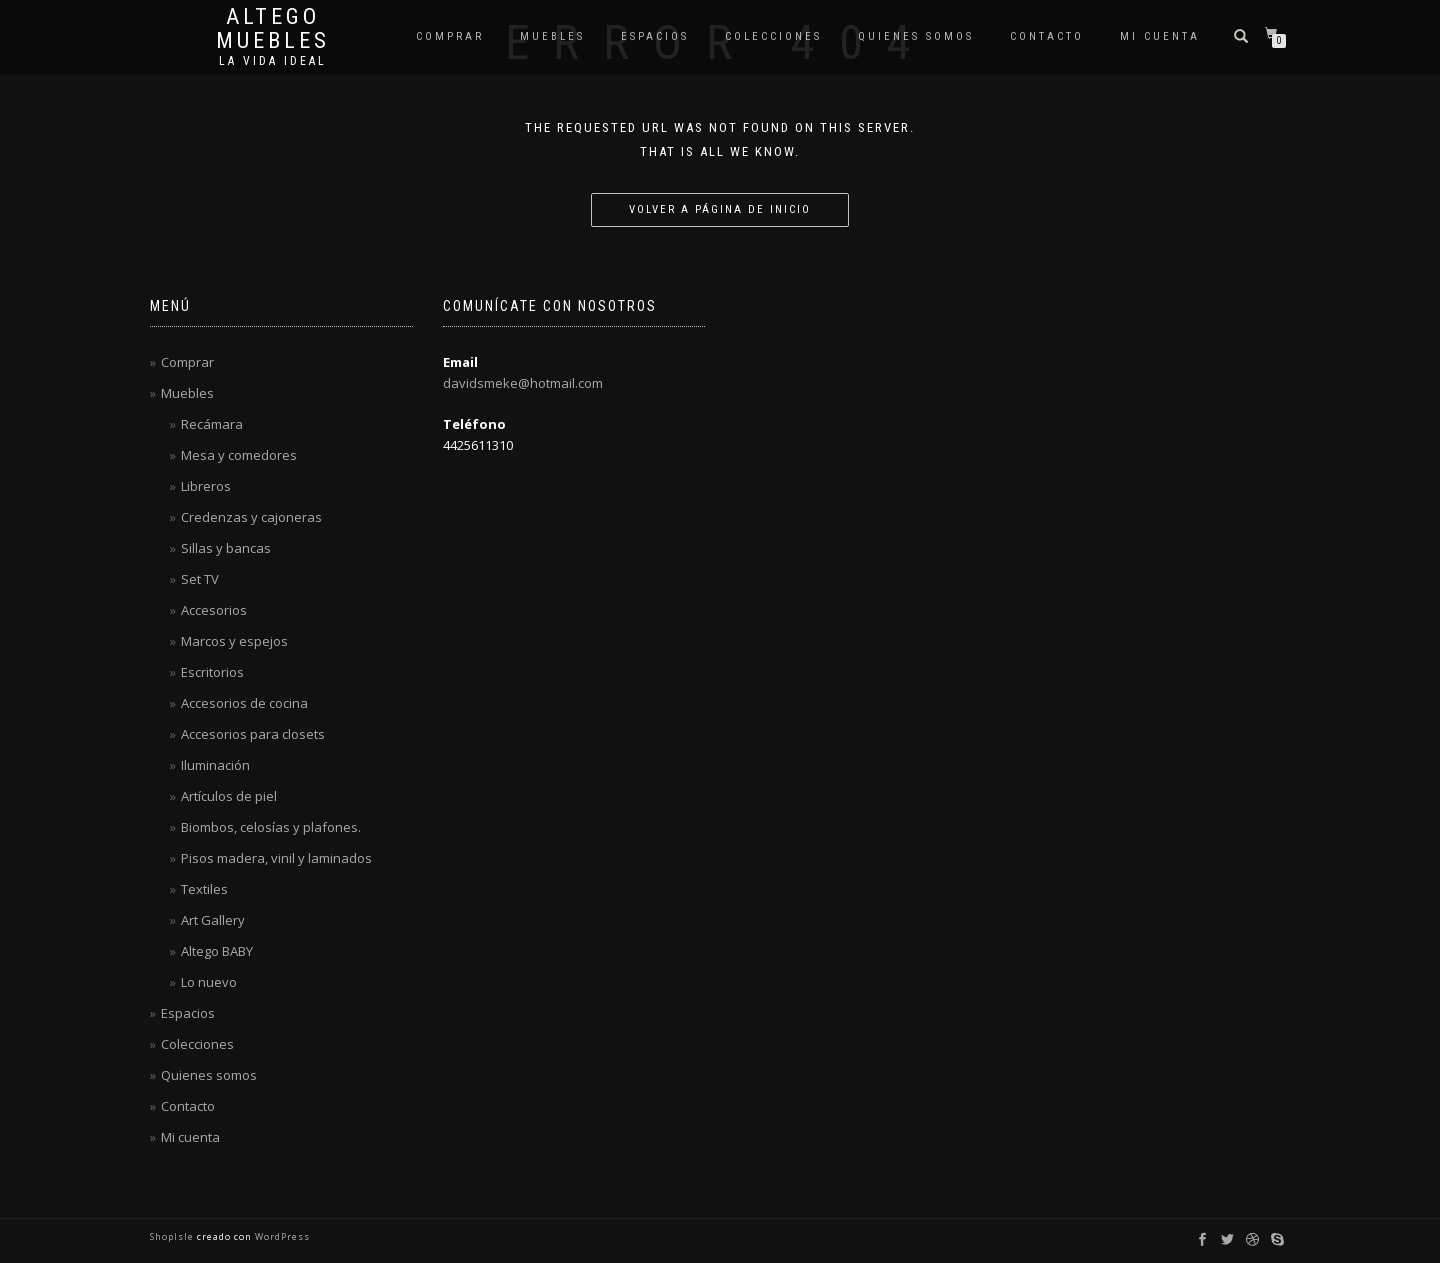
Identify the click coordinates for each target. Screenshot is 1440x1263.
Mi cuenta (1160, 36)
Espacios (655, 36)
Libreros (206, 486)
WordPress (281, 1236)
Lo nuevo (209, 982)
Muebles (552, 36)
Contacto (1047, 36)
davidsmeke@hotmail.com (523, 383)
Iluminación (215, 765)
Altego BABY (217, 951)
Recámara (212, 424)
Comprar (450, 36)
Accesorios (214, 610)
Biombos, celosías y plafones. (271, 827)
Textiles (204, 889)
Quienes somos (916, 36)
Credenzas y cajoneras (251, 517)
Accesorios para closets (253, 734)
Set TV (200, 579)
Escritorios (212, 672)
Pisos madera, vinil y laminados (276, 858)
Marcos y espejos (234, 641)
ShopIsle (173, 1236)
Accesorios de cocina (244, 703)
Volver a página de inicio (720, 209)
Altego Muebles (273, 29)
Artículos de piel (229, 796)
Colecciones (773, 36)
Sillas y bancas (226, 548)
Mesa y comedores (239, 455)
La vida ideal (273, 61)
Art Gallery (213, 920)
